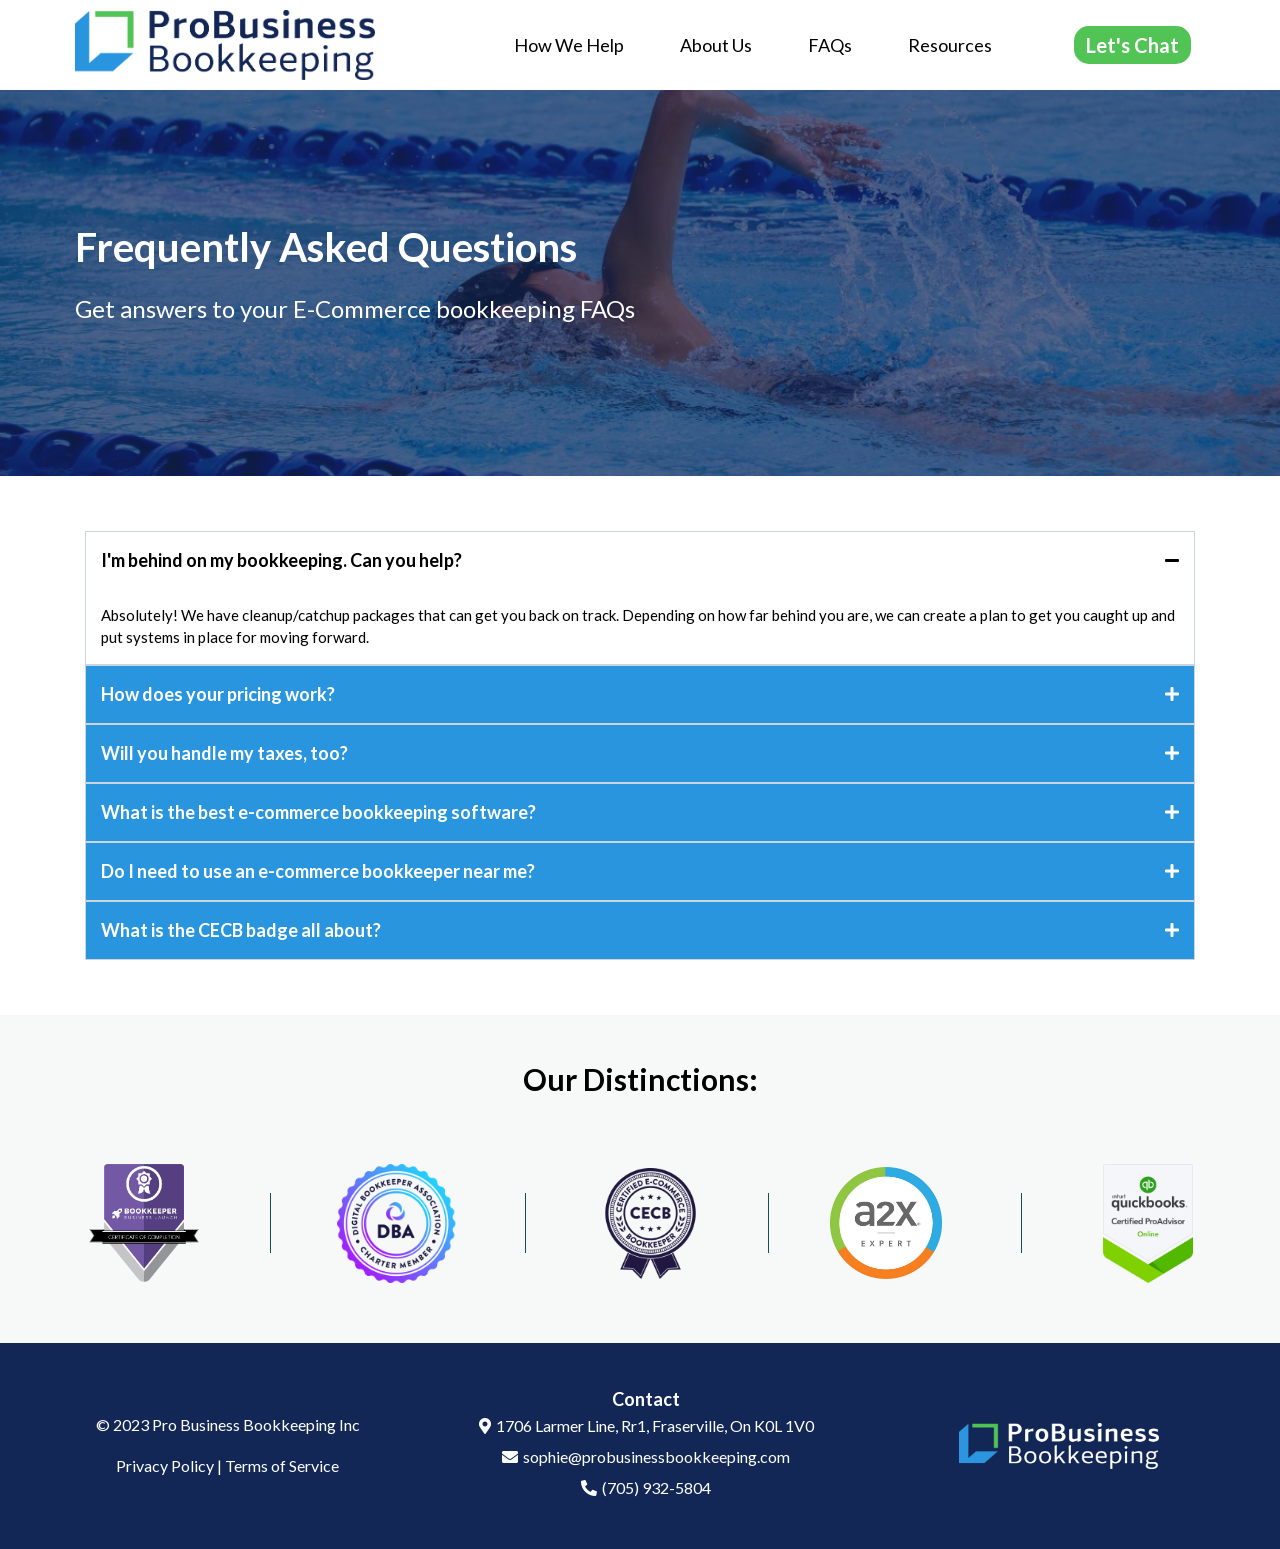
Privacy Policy (165, 1465)
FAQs (830, 45)
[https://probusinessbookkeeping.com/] (225, 42)
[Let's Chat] (1132, 45)
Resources (950, 45)
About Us (716, 45)
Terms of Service (282, 1465)
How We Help (569, 45)
